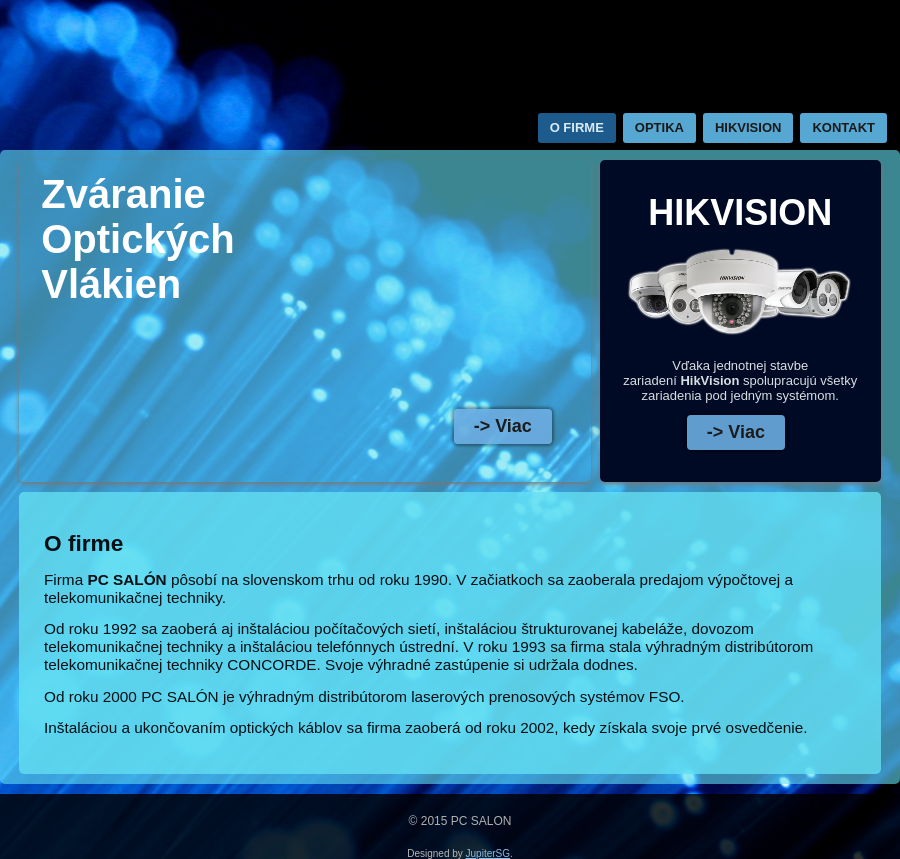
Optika (659, 127)
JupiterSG (488, 853)
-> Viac (503, 426)
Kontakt (843, 127)
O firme (577, 127)
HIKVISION (748, 127)
